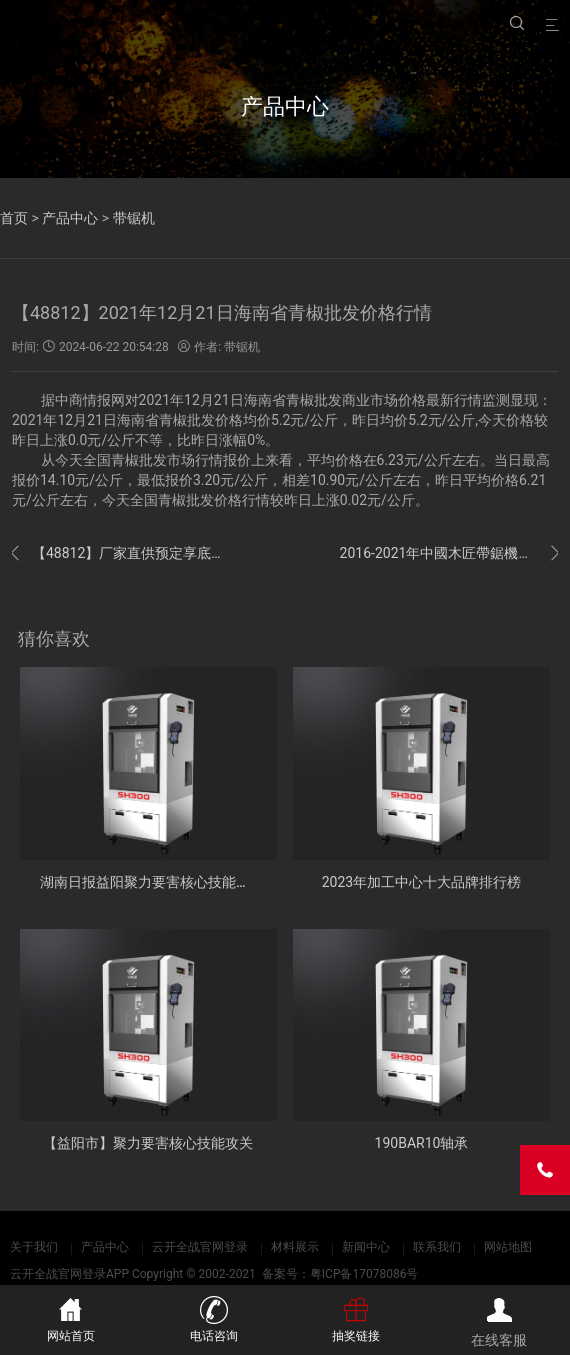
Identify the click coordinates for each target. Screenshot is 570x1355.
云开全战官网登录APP (69, 1274)
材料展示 (295, 1247)
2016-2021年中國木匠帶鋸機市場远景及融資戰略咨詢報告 (449, 553)
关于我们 (34, 1247)
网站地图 (508, 1247)
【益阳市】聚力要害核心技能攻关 (148, 1143)
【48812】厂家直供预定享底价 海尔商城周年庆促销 (121, 553)
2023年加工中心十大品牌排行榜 (421, 882)
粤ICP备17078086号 (364, 1274)
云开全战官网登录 (200, 1247)
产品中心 (70, 218)
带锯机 (134, 218)
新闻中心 (366, 1247)
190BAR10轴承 (422, 1143)
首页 (14, 218)
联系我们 (437, 1247)
